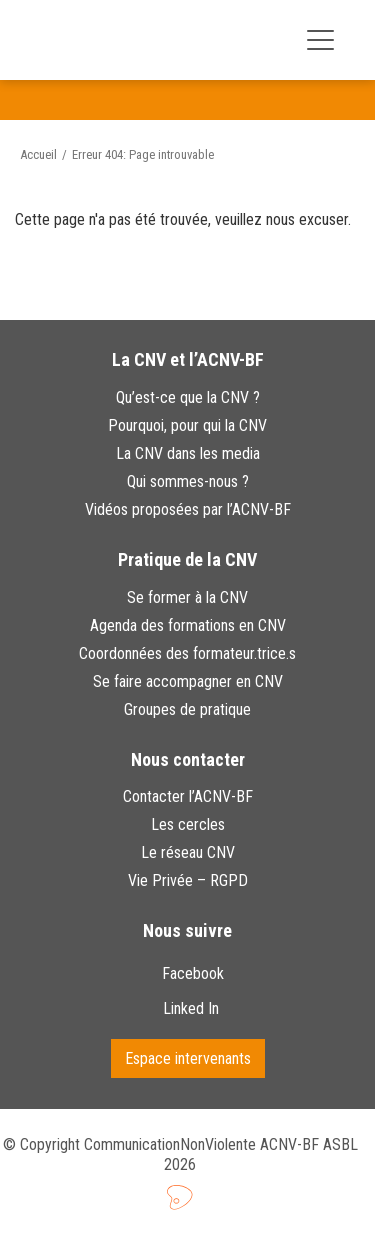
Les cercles (188, 824)
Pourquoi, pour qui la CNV (187, 425)
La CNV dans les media (188, 453)
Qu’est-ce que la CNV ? (188, 397)
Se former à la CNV (187, 597)
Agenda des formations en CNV (188, 625)
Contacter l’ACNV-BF (188, 796)
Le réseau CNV (188, 852)
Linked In (193, 1008)
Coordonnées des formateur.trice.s (187, 653)
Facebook (193, 973)
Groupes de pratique (187, 709)
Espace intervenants (188, 1058)
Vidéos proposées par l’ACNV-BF (188, 509)
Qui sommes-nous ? (188, 481)
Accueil (38, 154)
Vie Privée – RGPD (188, 880)
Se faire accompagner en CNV (188, 681)
